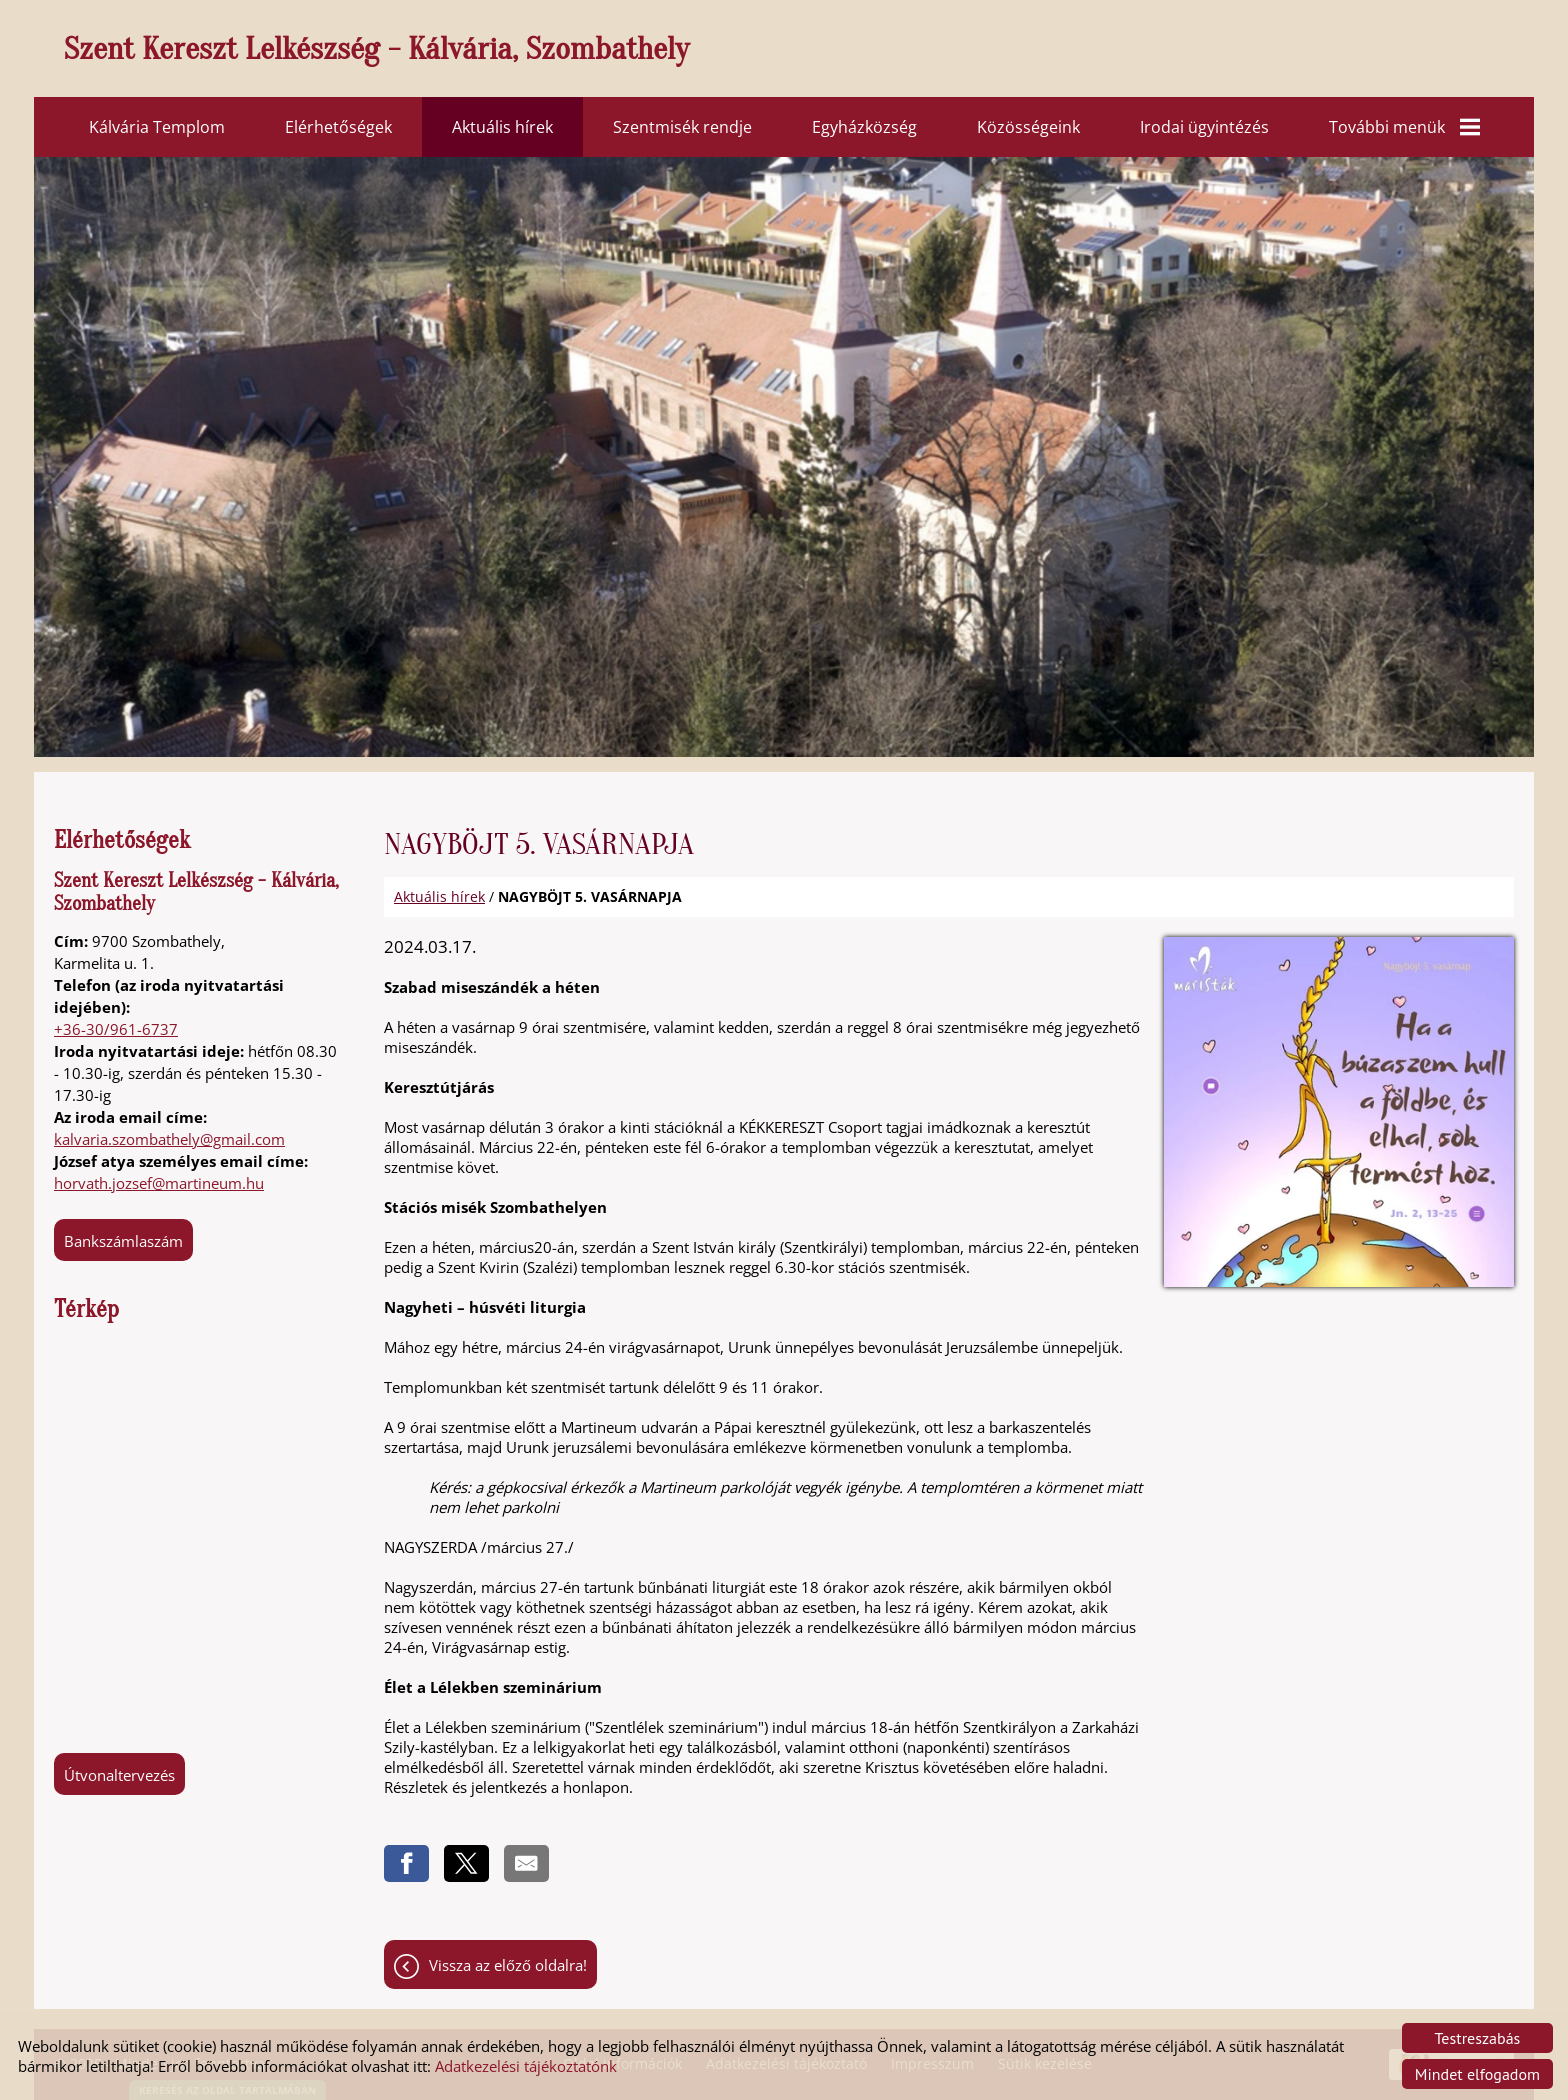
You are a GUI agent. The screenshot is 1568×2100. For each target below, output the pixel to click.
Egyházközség (864, 127)
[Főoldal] (794, 53)
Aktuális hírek (502, 127)
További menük (1404, 127)
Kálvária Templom (157, 127)
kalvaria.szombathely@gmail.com (169, 1139)
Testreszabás (1478, 2038)
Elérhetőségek (338, 127)
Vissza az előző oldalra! (508, 1965)
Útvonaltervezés (119, 1775)
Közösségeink (1028, 127)
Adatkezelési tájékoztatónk (526, 2066)
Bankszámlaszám (123, 1241)
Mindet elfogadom (1477, 2074)
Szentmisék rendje (682, 127)
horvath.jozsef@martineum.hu (159, 1183)
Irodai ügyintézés (1204, 127)
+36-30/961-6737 (116, 1029)
